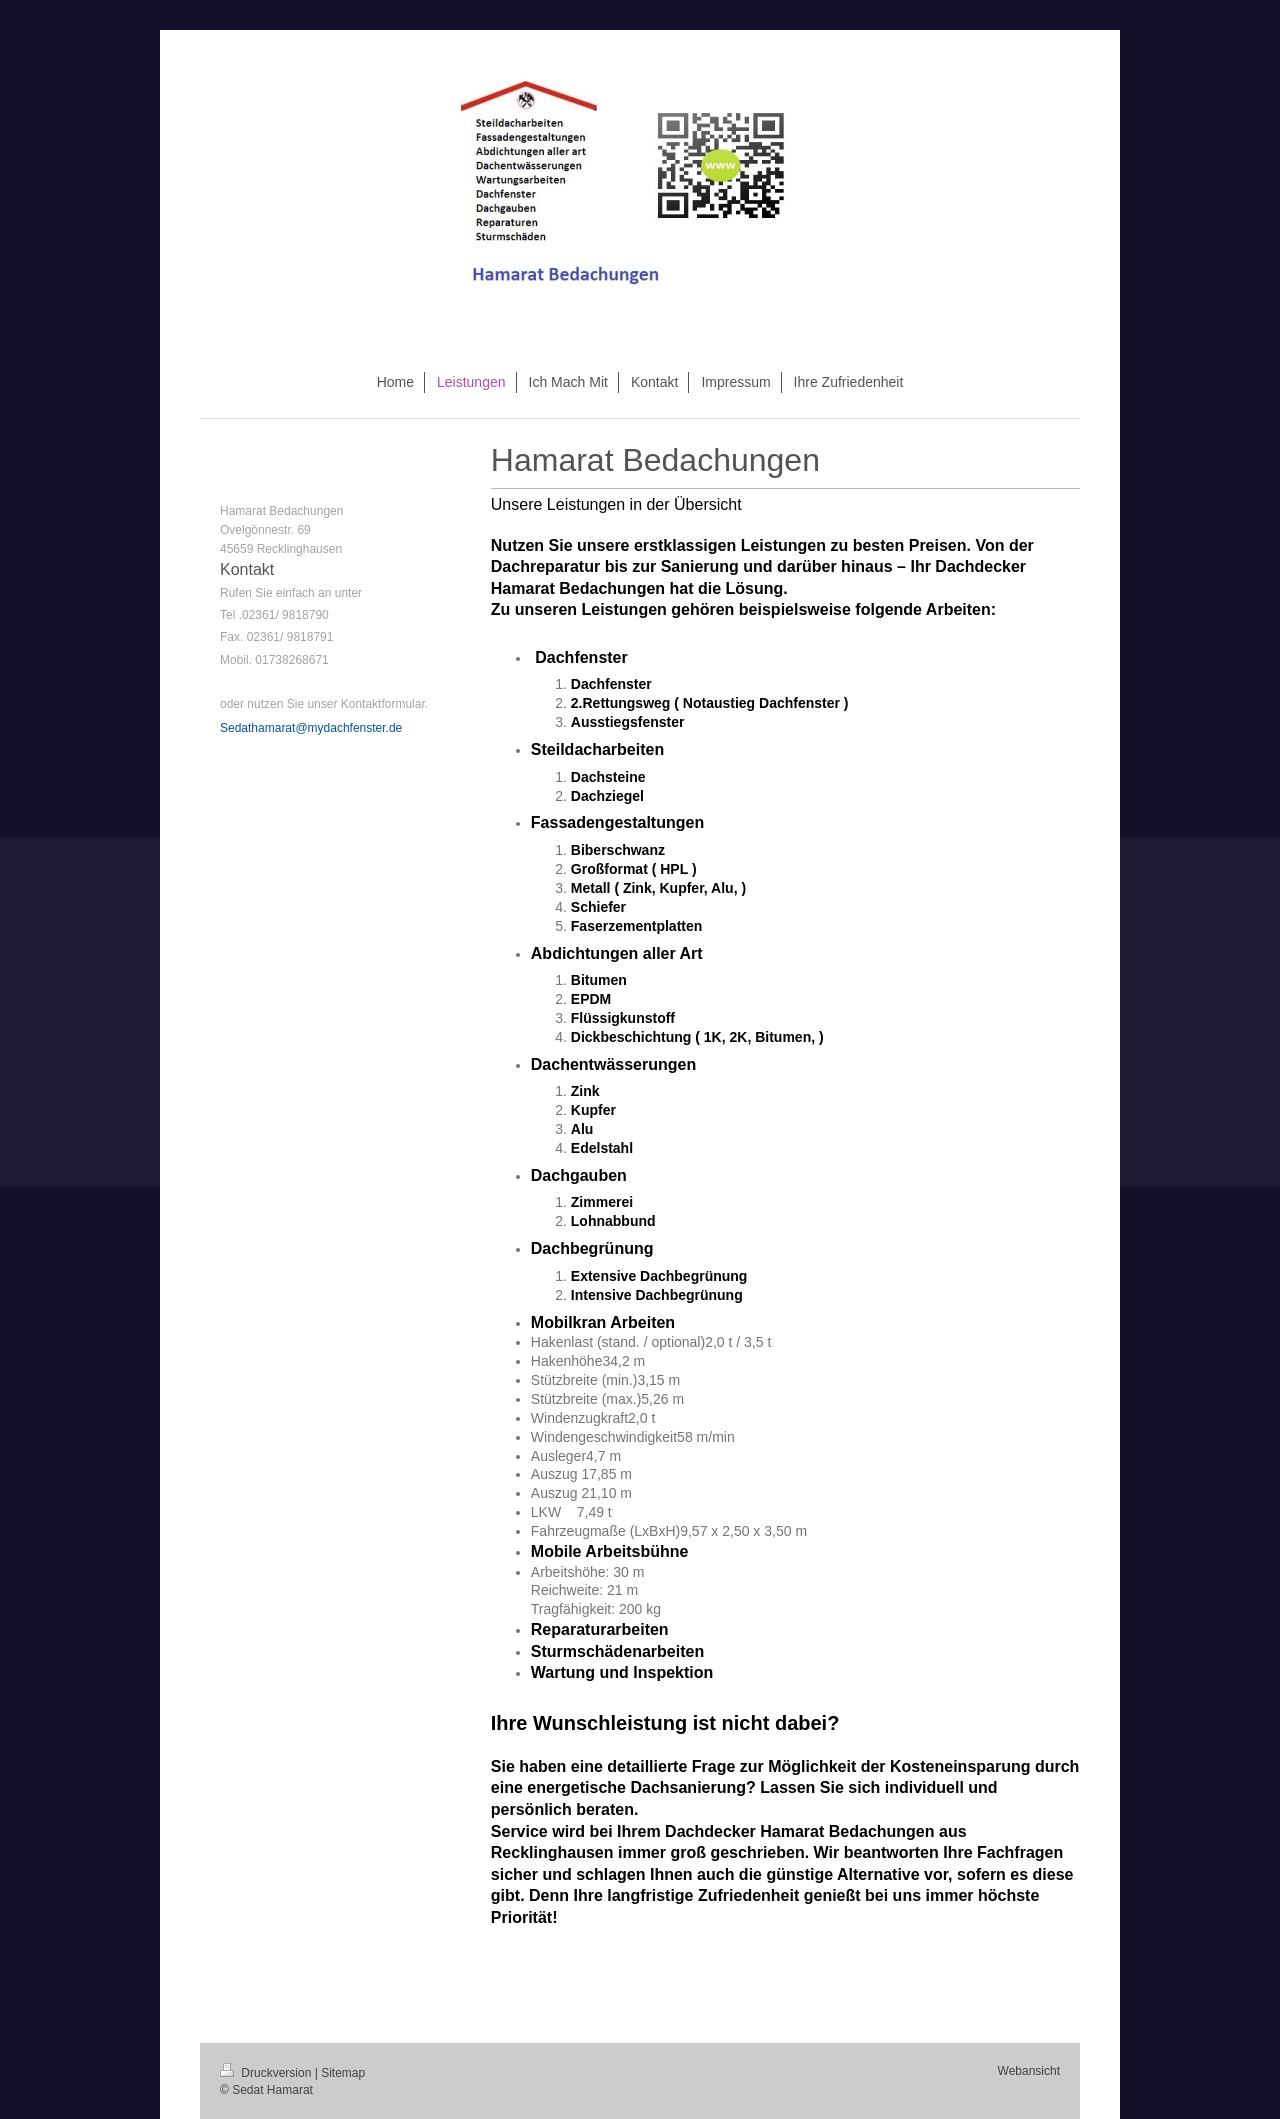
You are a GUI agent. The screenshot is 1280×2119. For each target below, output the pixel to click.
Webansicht (1029, 2071)
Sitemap (343, 2073)
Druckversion (267, 2073)
